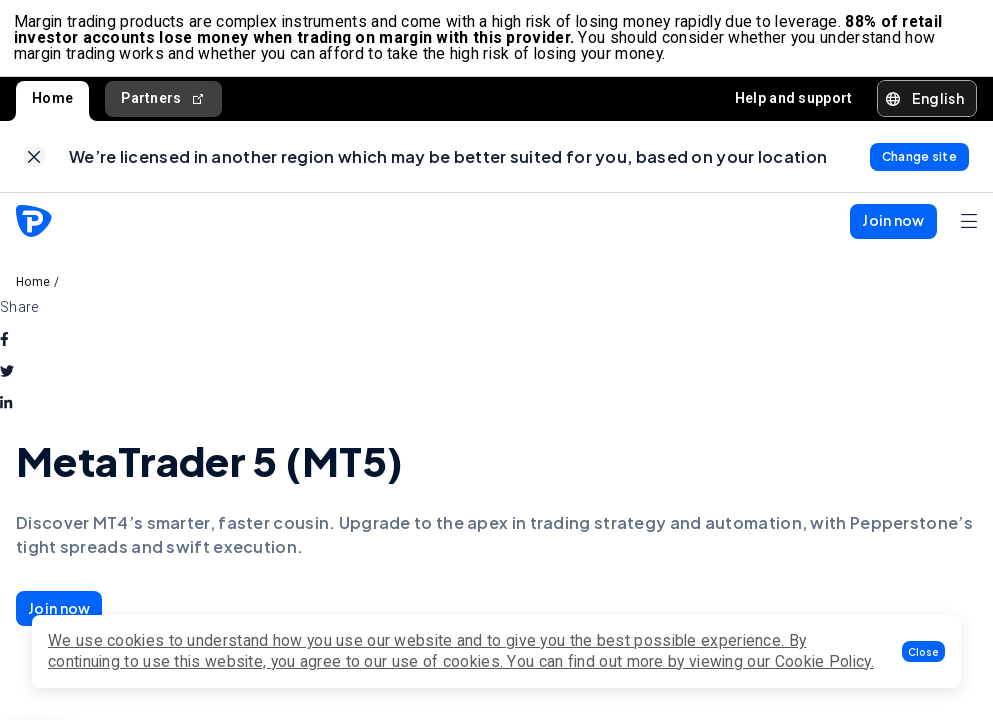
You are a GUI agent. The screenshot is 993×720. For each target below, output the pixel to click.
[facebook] (4, 348)
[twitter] (7, 380)
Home (52, 102)
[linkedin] (6, 412)
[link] (34, 163)
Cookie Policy (823, 661)
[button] (923, 651)
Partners (163, 102)
